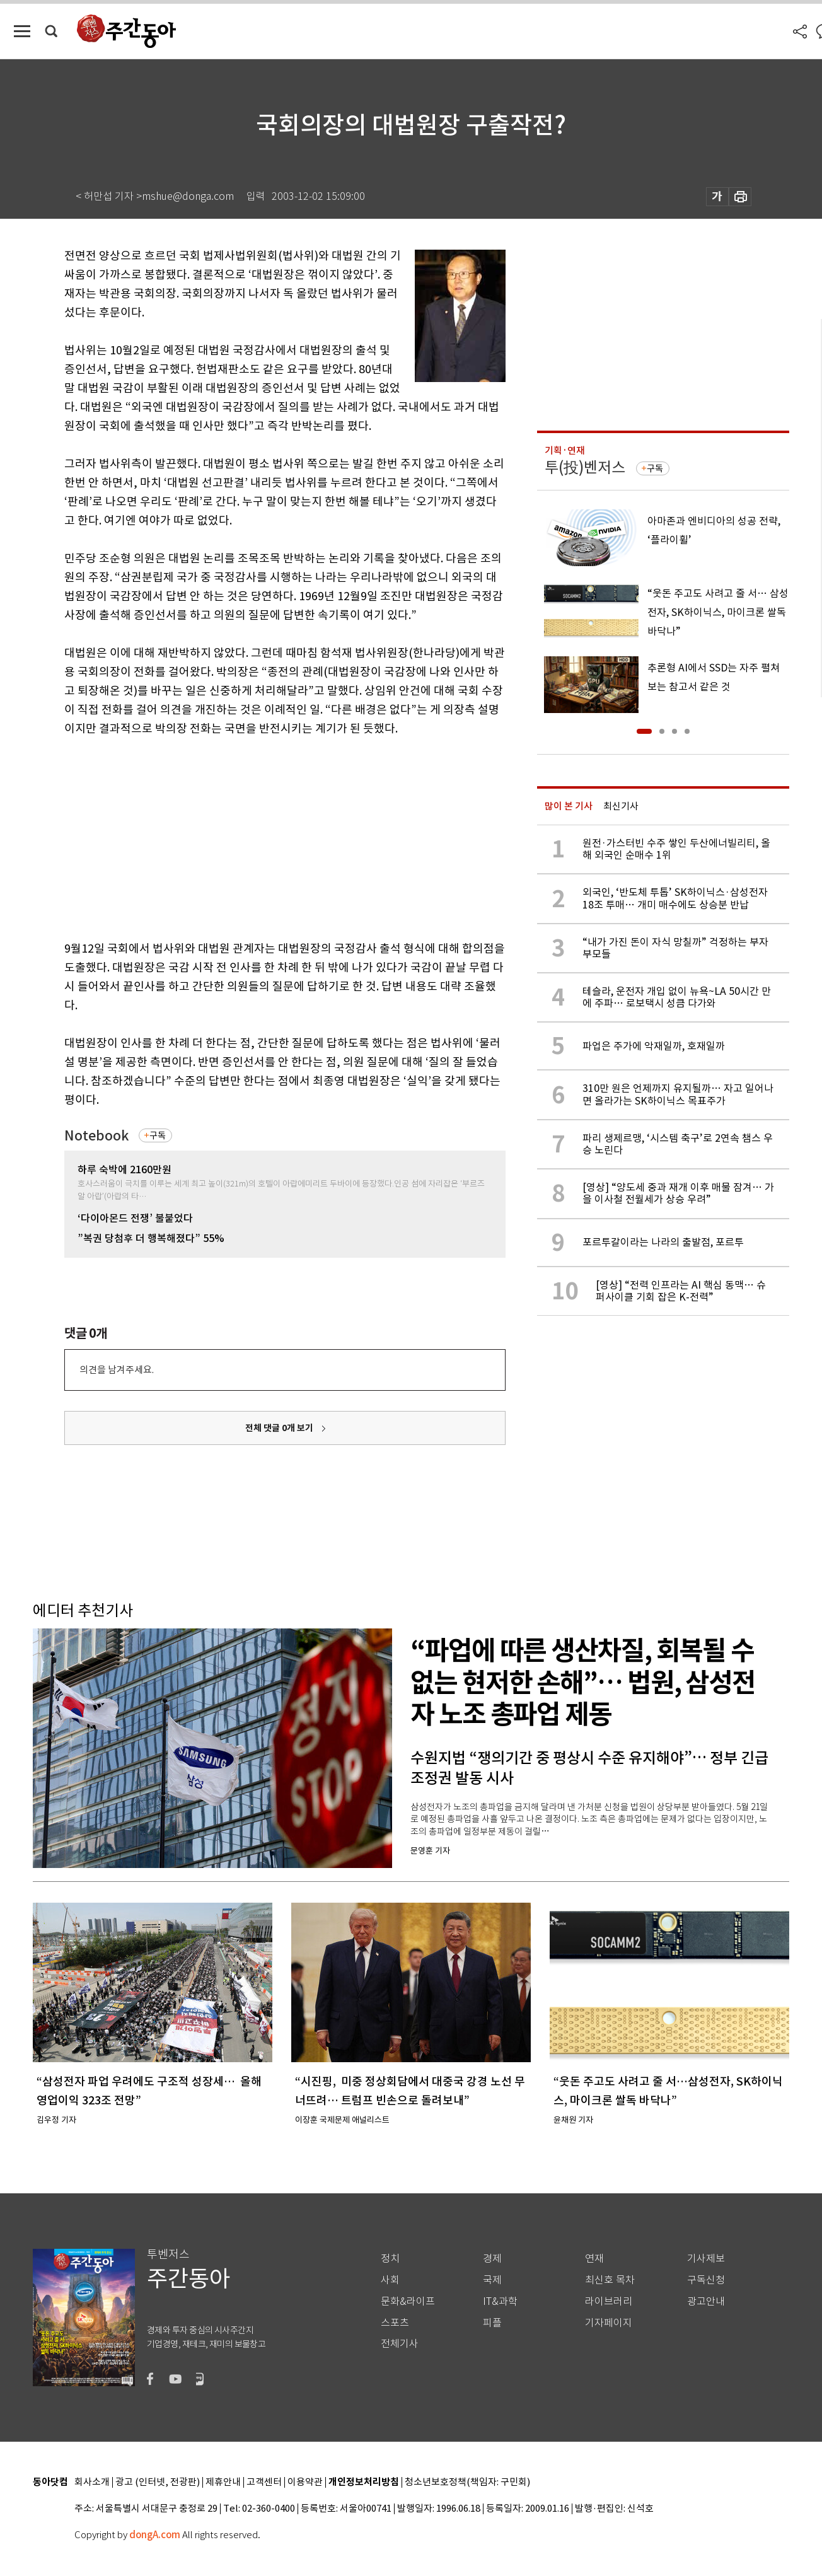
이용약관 (305, 2482)
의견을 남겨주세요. (116, 1370)
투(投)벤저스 (585, 467)
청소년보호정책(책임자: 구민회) (467, 2482)
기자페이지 (608, 2323)
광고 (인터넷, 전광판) (157, 2482)
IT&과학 (500, 2301)
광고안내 (706, 2301)
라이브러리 (608, 2301)
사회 (390, 2280)
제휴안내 (223, 2482)
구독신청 (706, 2280)
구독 (157, 1135)
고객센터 (264, 2482)
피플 (492, 2323)
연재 (594, 2259)
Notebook (96, 1135)
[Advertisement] (253, 836)
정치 (390, 2259)
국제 (492, 2280)
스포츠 (395, 2323)
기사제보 (706, 2259)
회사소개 (92, 2482)
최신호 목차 (610, 2280)
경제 (492, 2259)
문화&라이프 (408, 2301)
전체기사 (400, 2344)
